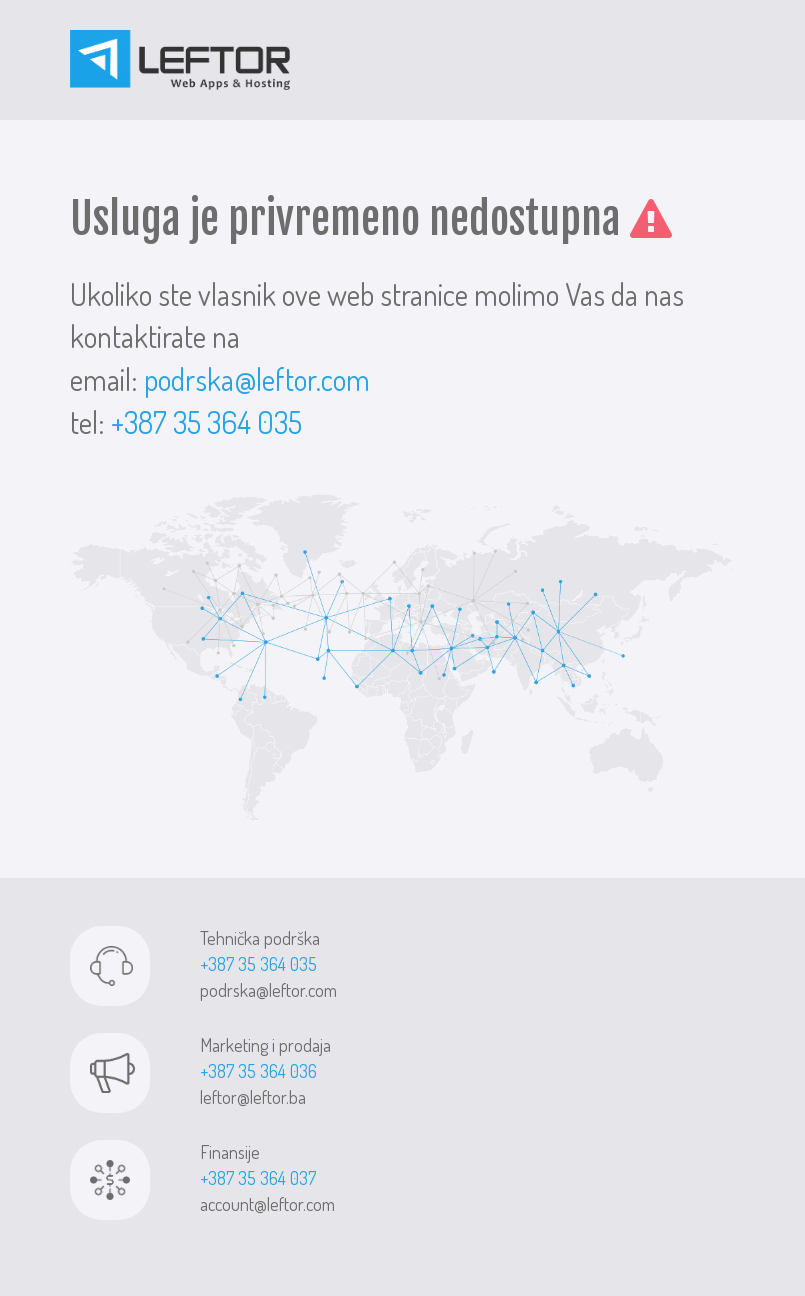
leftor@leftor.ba (253, 1097)
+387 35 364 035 (206, 422)
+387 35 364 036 (258, 1071)
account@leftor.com (267, 1204)
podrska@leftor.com (257, 379)
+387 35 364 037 (258, 1178)
